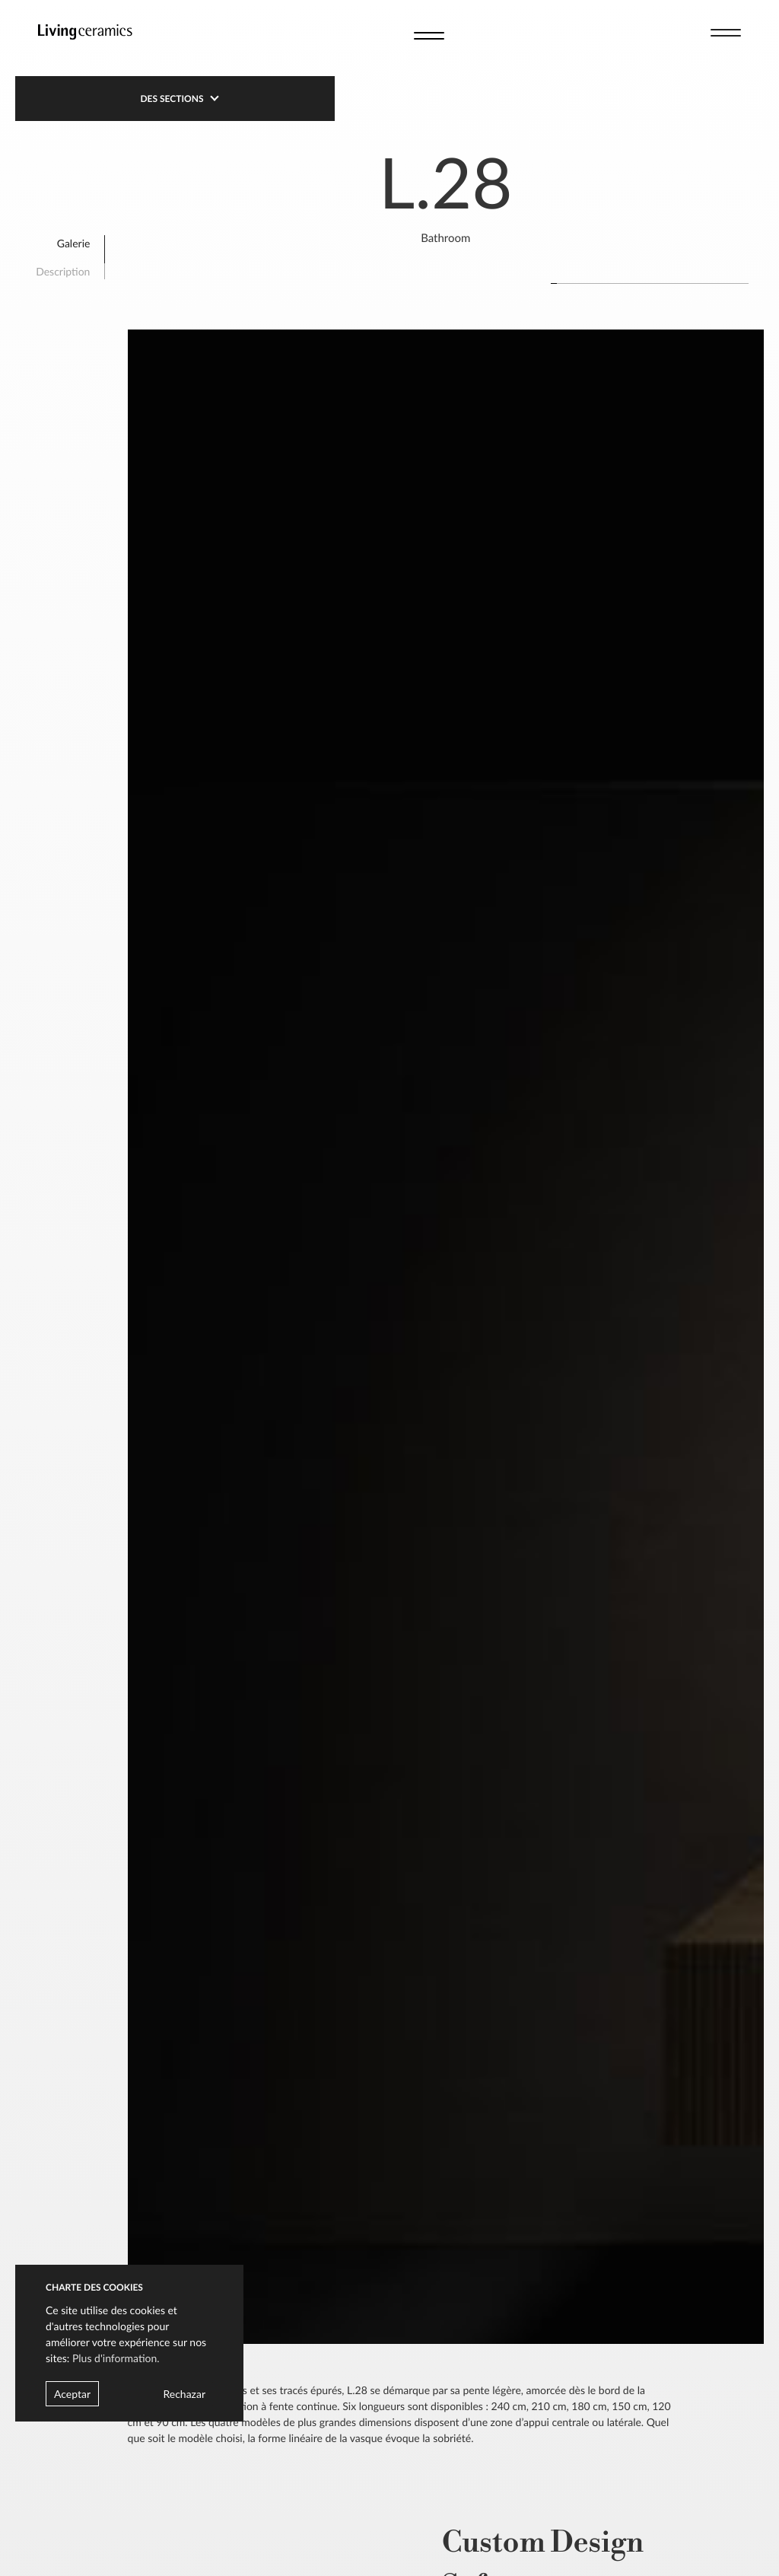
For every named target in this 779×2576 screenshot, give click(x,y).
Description (63, 271)
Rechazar (184, 2393)
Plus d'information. (116, 2358)
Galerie (74, 243)
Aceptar (72, 2393)
